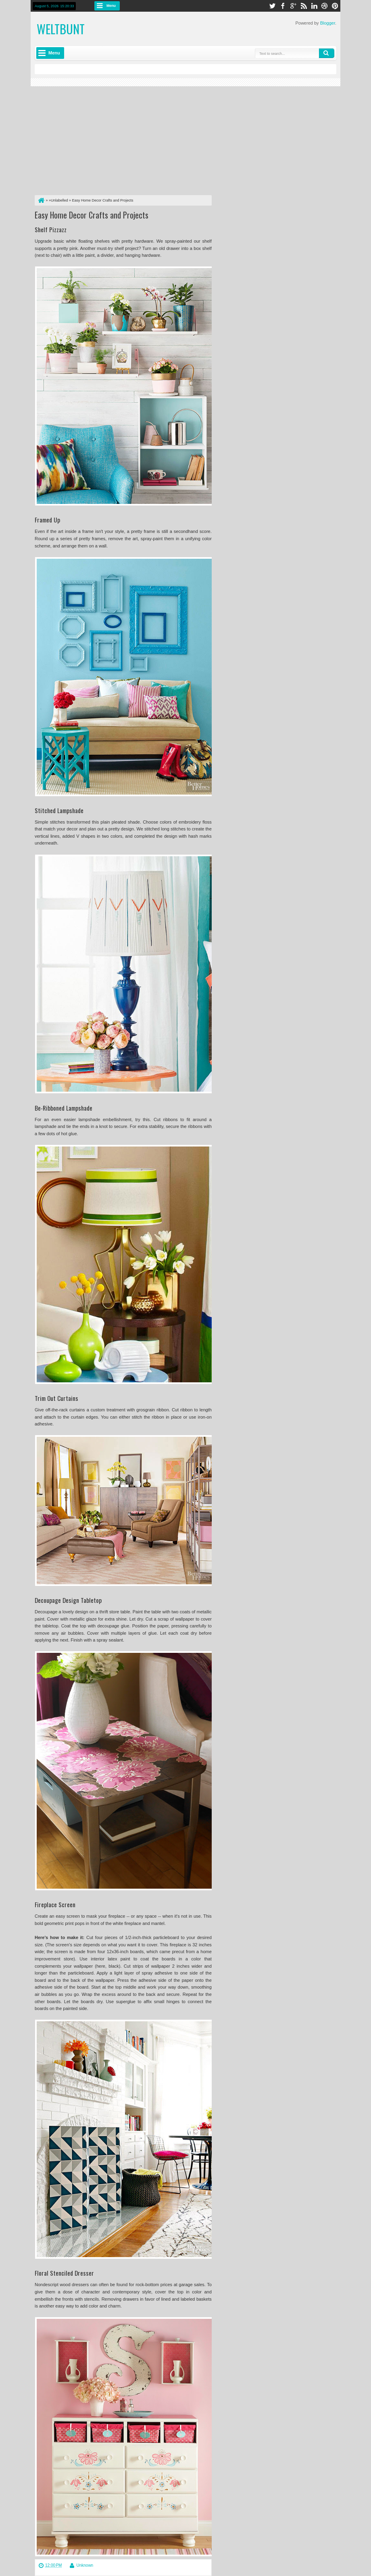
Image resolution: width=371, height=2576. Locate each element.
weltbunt (61, 29)
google (293, 6)
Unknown (84, 2565)
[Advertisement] (123, 138)
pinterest (335, 6)
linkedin (314, 6)
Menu (111, 6)
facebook (282, 6)
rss (303, 6)
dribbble (324, 6)
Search (326, 53)
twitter (272, 6)
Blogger (327, 23)
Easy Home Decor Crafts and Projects (91, 215)
